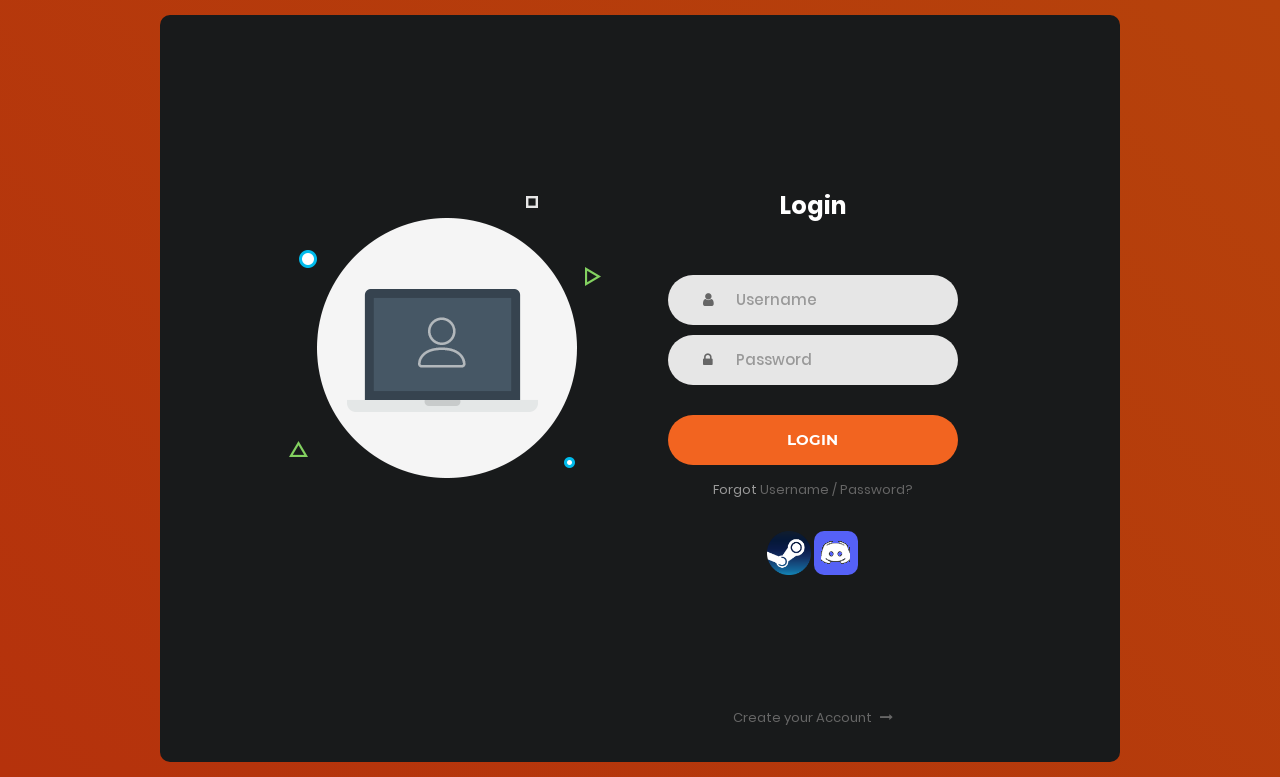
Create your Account (813, 717)
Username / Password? (836, 489)
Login (812, 439)
